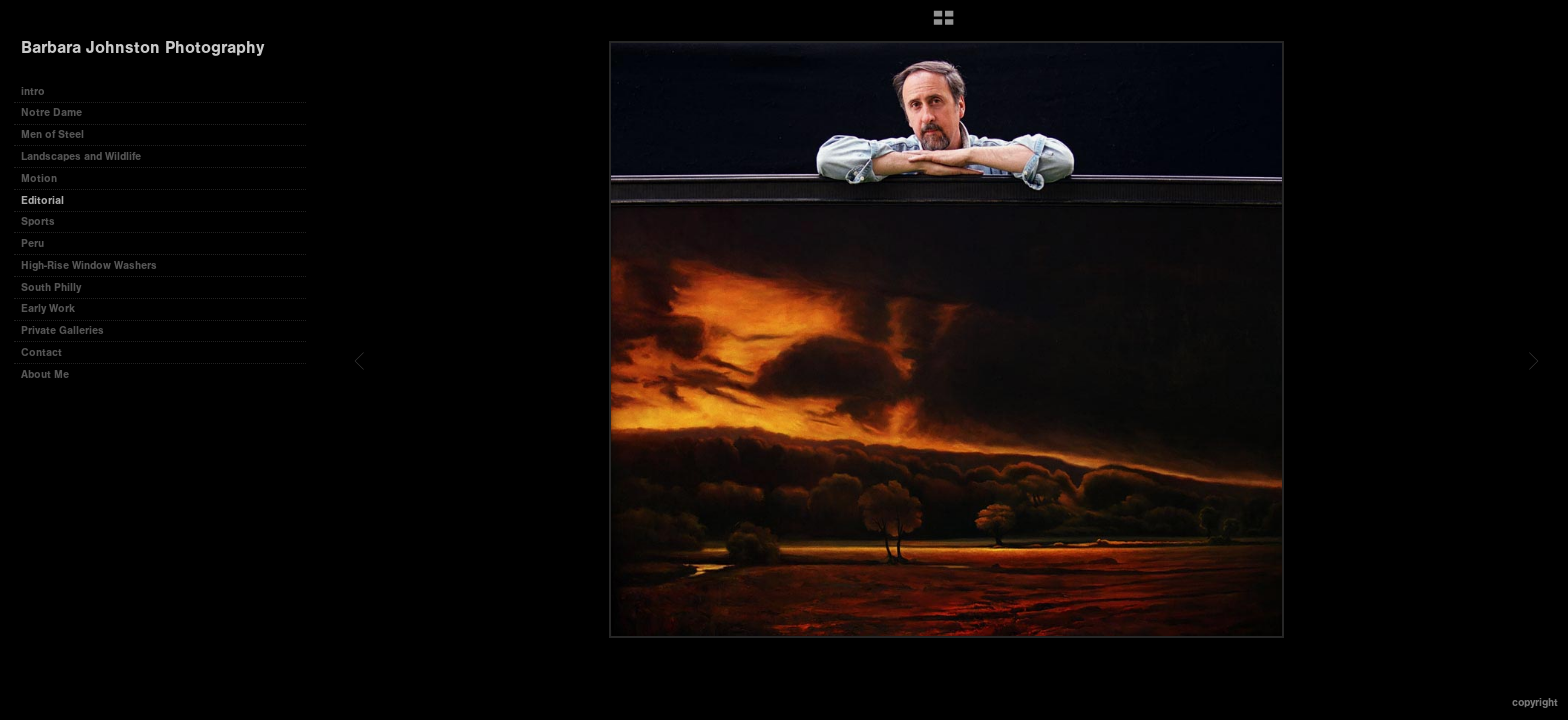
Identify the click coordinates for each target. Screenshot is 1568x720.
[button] (943, 25)
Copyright (1535, 702)
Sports (38, 221)
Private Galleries (62, 330)
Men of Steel (52, 134)
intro (33, 91)
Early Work (48, 308)
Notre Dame (51, 112)
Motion (39, 178)
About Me (45, 374)
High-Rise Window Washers (89, 265)
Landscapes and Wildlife (81, 156)
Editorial (42, 200)
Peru (32, 243)
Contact (41, 352)
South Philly (51, 287)
